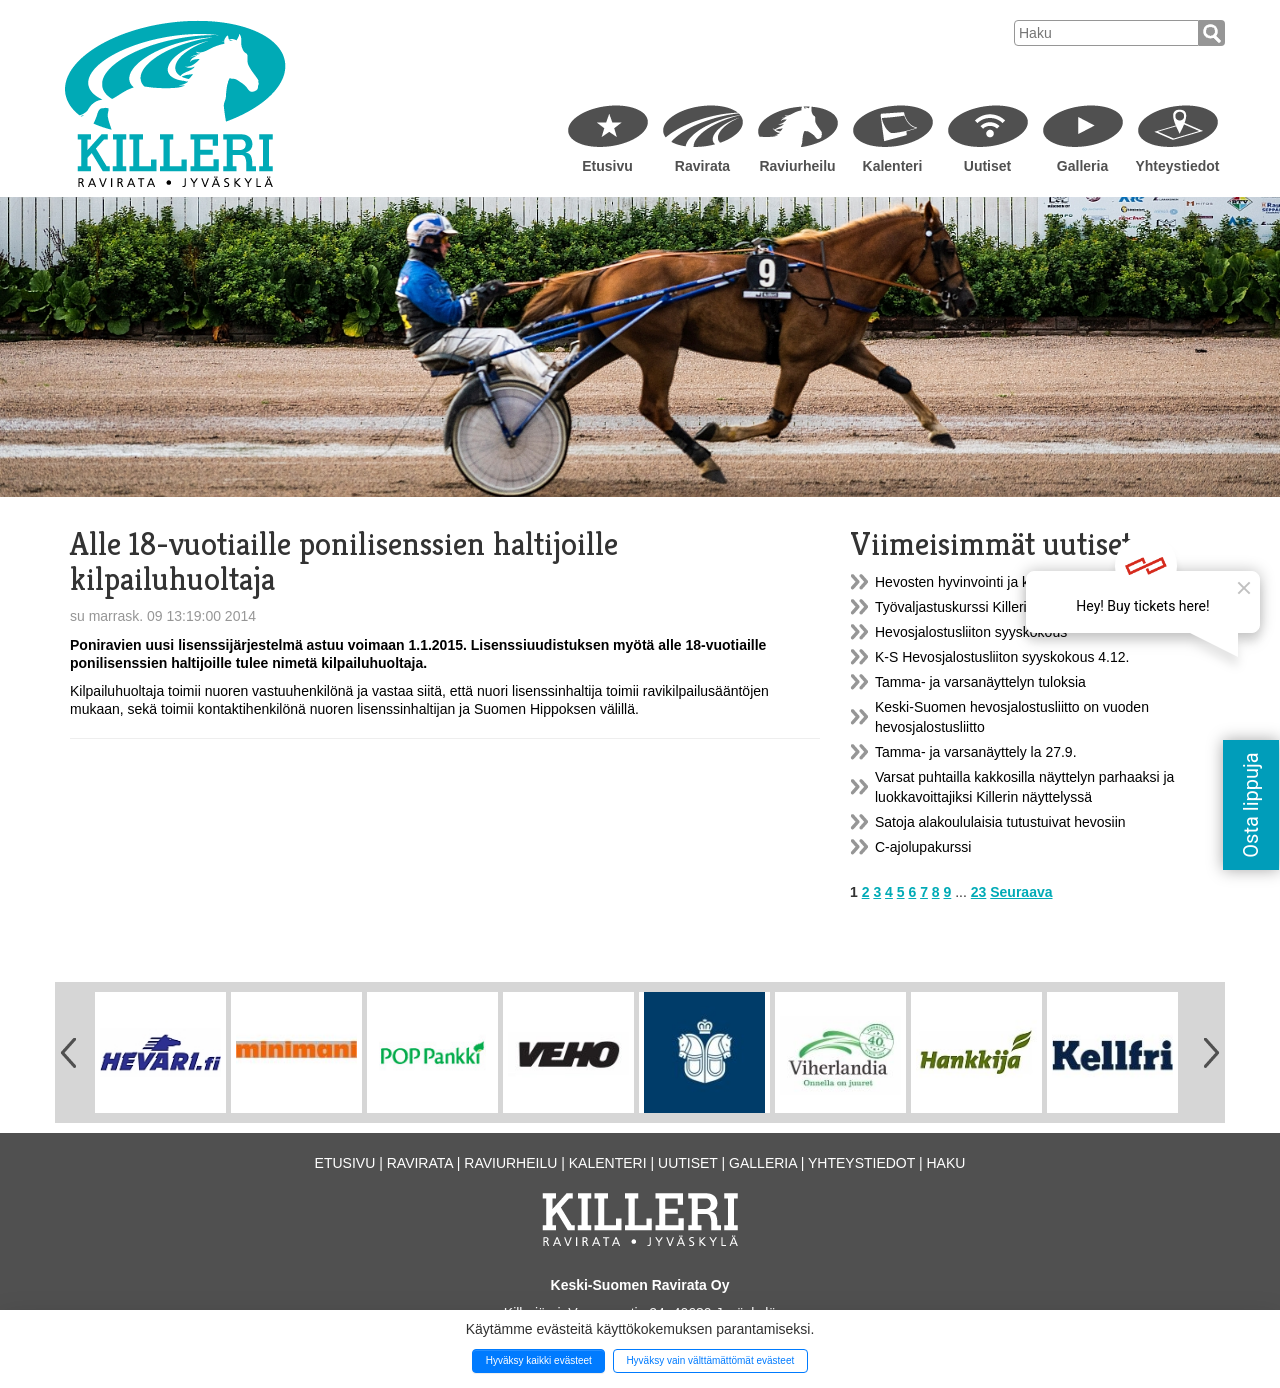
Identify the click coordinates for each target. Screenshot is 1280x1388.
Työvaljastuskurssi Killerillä (958, 607)
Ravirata (702, 166)
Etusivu (607, 166)
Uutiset (987, 166)
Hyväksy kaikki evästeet (539, 1360)
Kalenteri (893, 166)
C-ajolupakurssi (923, 847)
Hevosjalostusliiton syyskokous (971, 632)
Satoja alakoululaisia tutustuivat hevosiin (1000, 822)
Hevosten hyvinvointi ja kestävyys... (985, 582)
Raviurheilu (797, 166)
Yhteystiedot (1177, 166)
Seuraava (1021, 892)
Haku (945, 1163)
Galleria (1082, 166)
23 (979, 892)
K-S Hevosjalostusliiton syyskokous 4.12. (1002, 657)
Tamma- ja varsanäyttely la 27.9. (976, 752)
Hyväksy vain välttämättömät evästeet (710, 1360)
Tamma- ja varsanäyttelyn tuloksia (980, 682)
